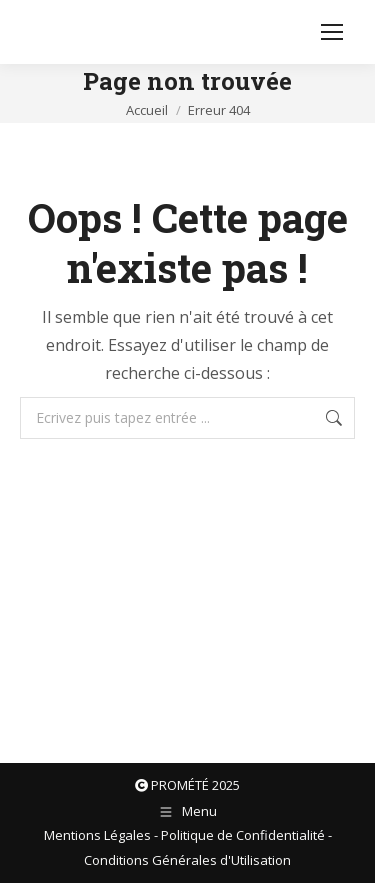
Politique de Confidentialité (243, 835)
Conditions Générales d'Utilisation (187, 860)
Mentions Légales (97, 835)
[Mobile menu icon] (332, 32)
